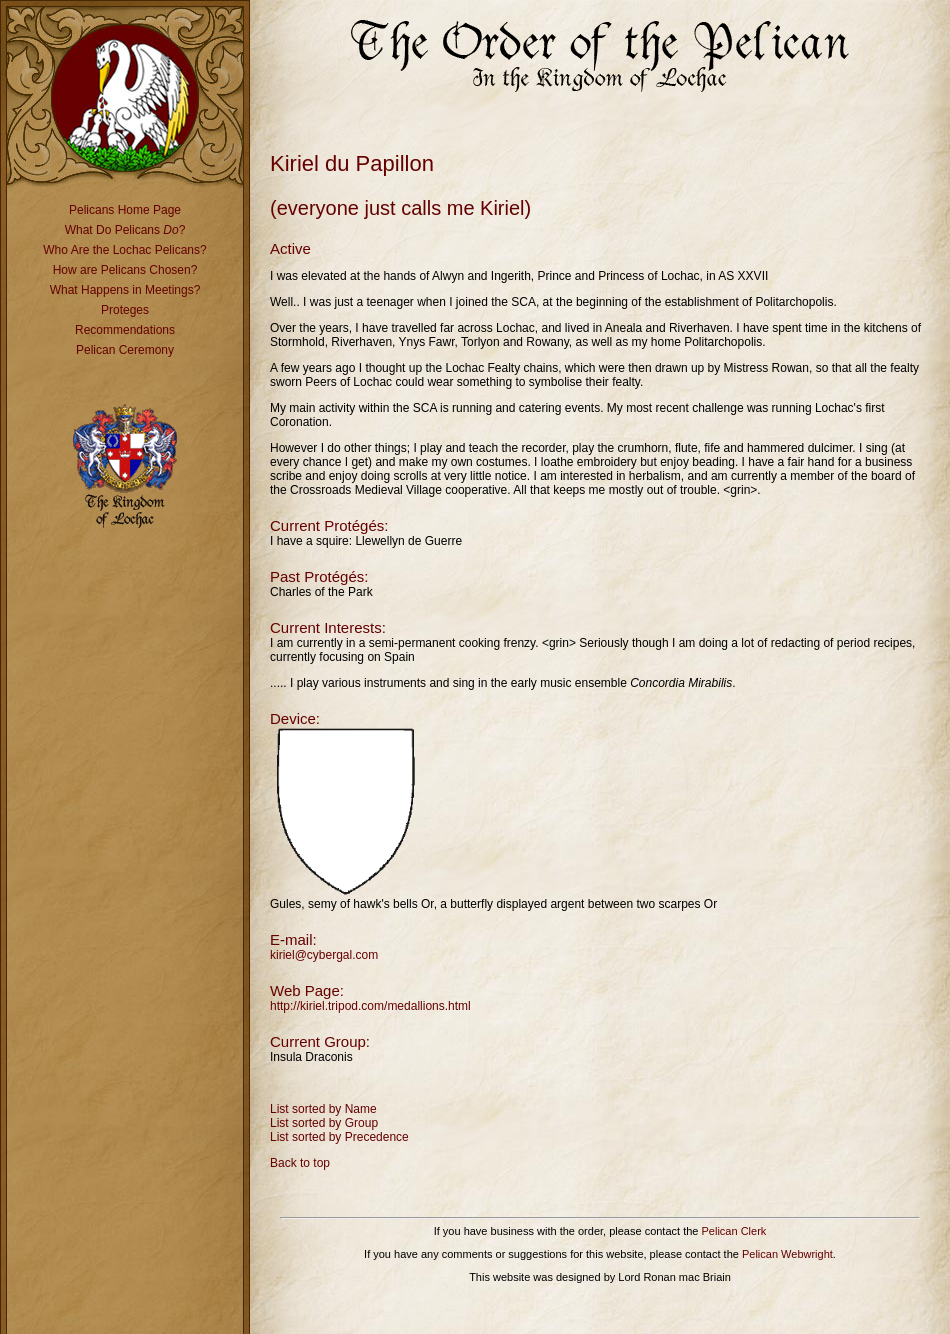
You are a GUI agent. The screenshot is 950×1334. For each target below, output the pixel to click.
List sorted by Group (324, 1123)
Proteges (125, 310)
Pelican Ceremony (125, 350)
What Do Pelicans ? (125, 230)
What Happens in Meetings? (125, 290)
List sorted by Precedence (339, 1137)
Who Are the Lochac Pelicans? (124, 250)
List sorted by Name (323, 1109)
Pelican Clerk (734, 1231)
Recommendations (125, 330)
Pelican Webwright (787, 1254)
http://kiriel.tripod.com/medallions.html (370, 1006)
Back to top (300, 1163)
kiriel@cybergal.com (324, 955)
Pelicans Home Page (125, 210)
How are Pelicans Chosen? (125, 270)
